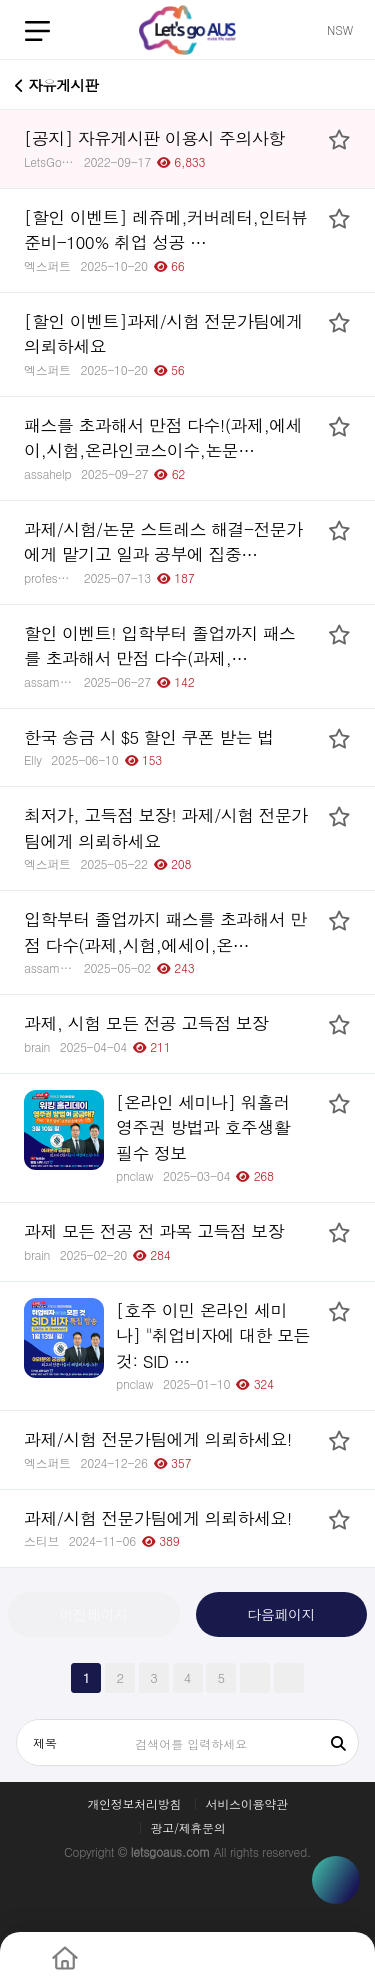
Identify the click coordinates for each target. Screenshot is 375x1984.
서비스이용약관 (247, 1804)
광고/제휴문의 (188, 1828)
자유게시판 (57, 82)
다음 (255, 1678)
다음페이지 (281, 1614)
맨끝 (289, 1678)
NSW (340, 29)
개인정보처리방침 (134, 1804)
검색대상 (17, 1720)
